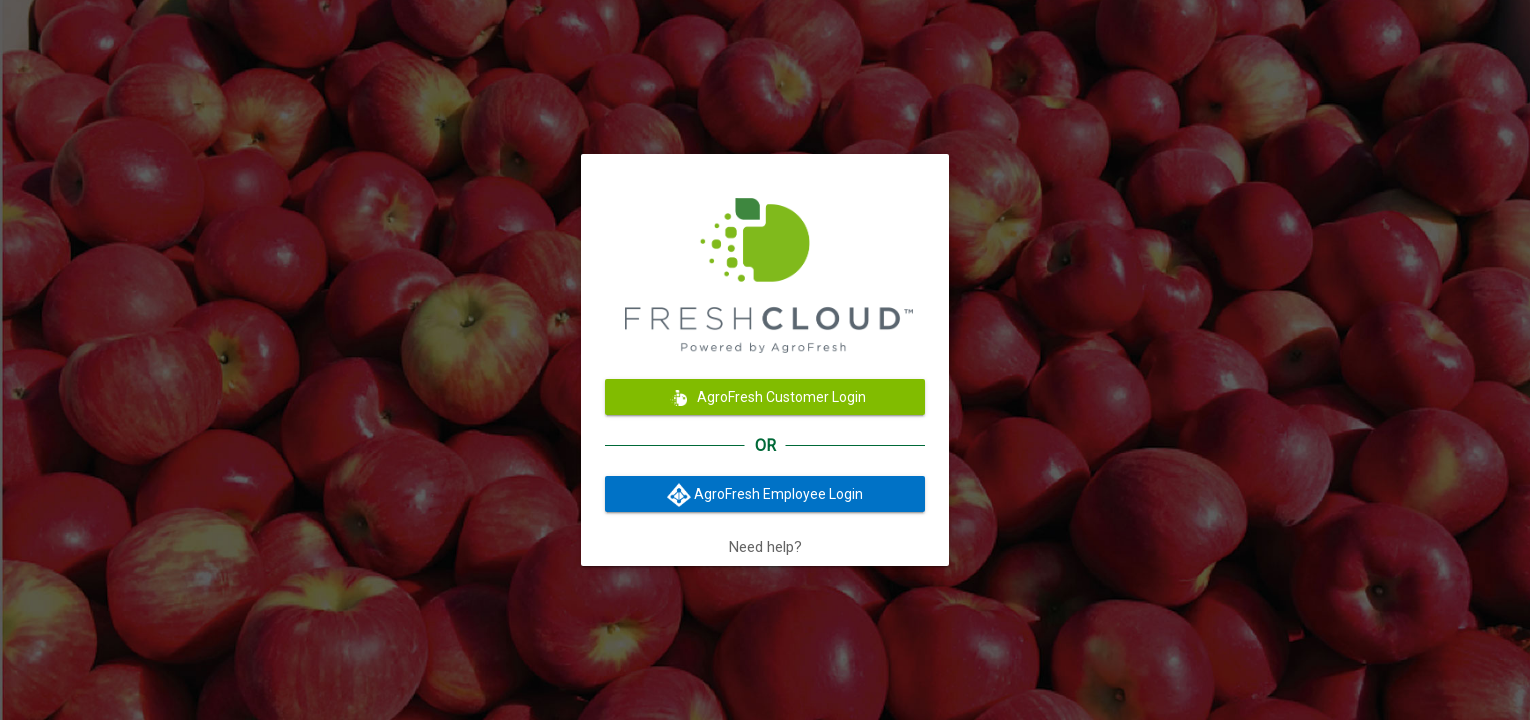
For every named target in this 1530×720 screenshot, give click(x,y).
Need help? (765, 547)
